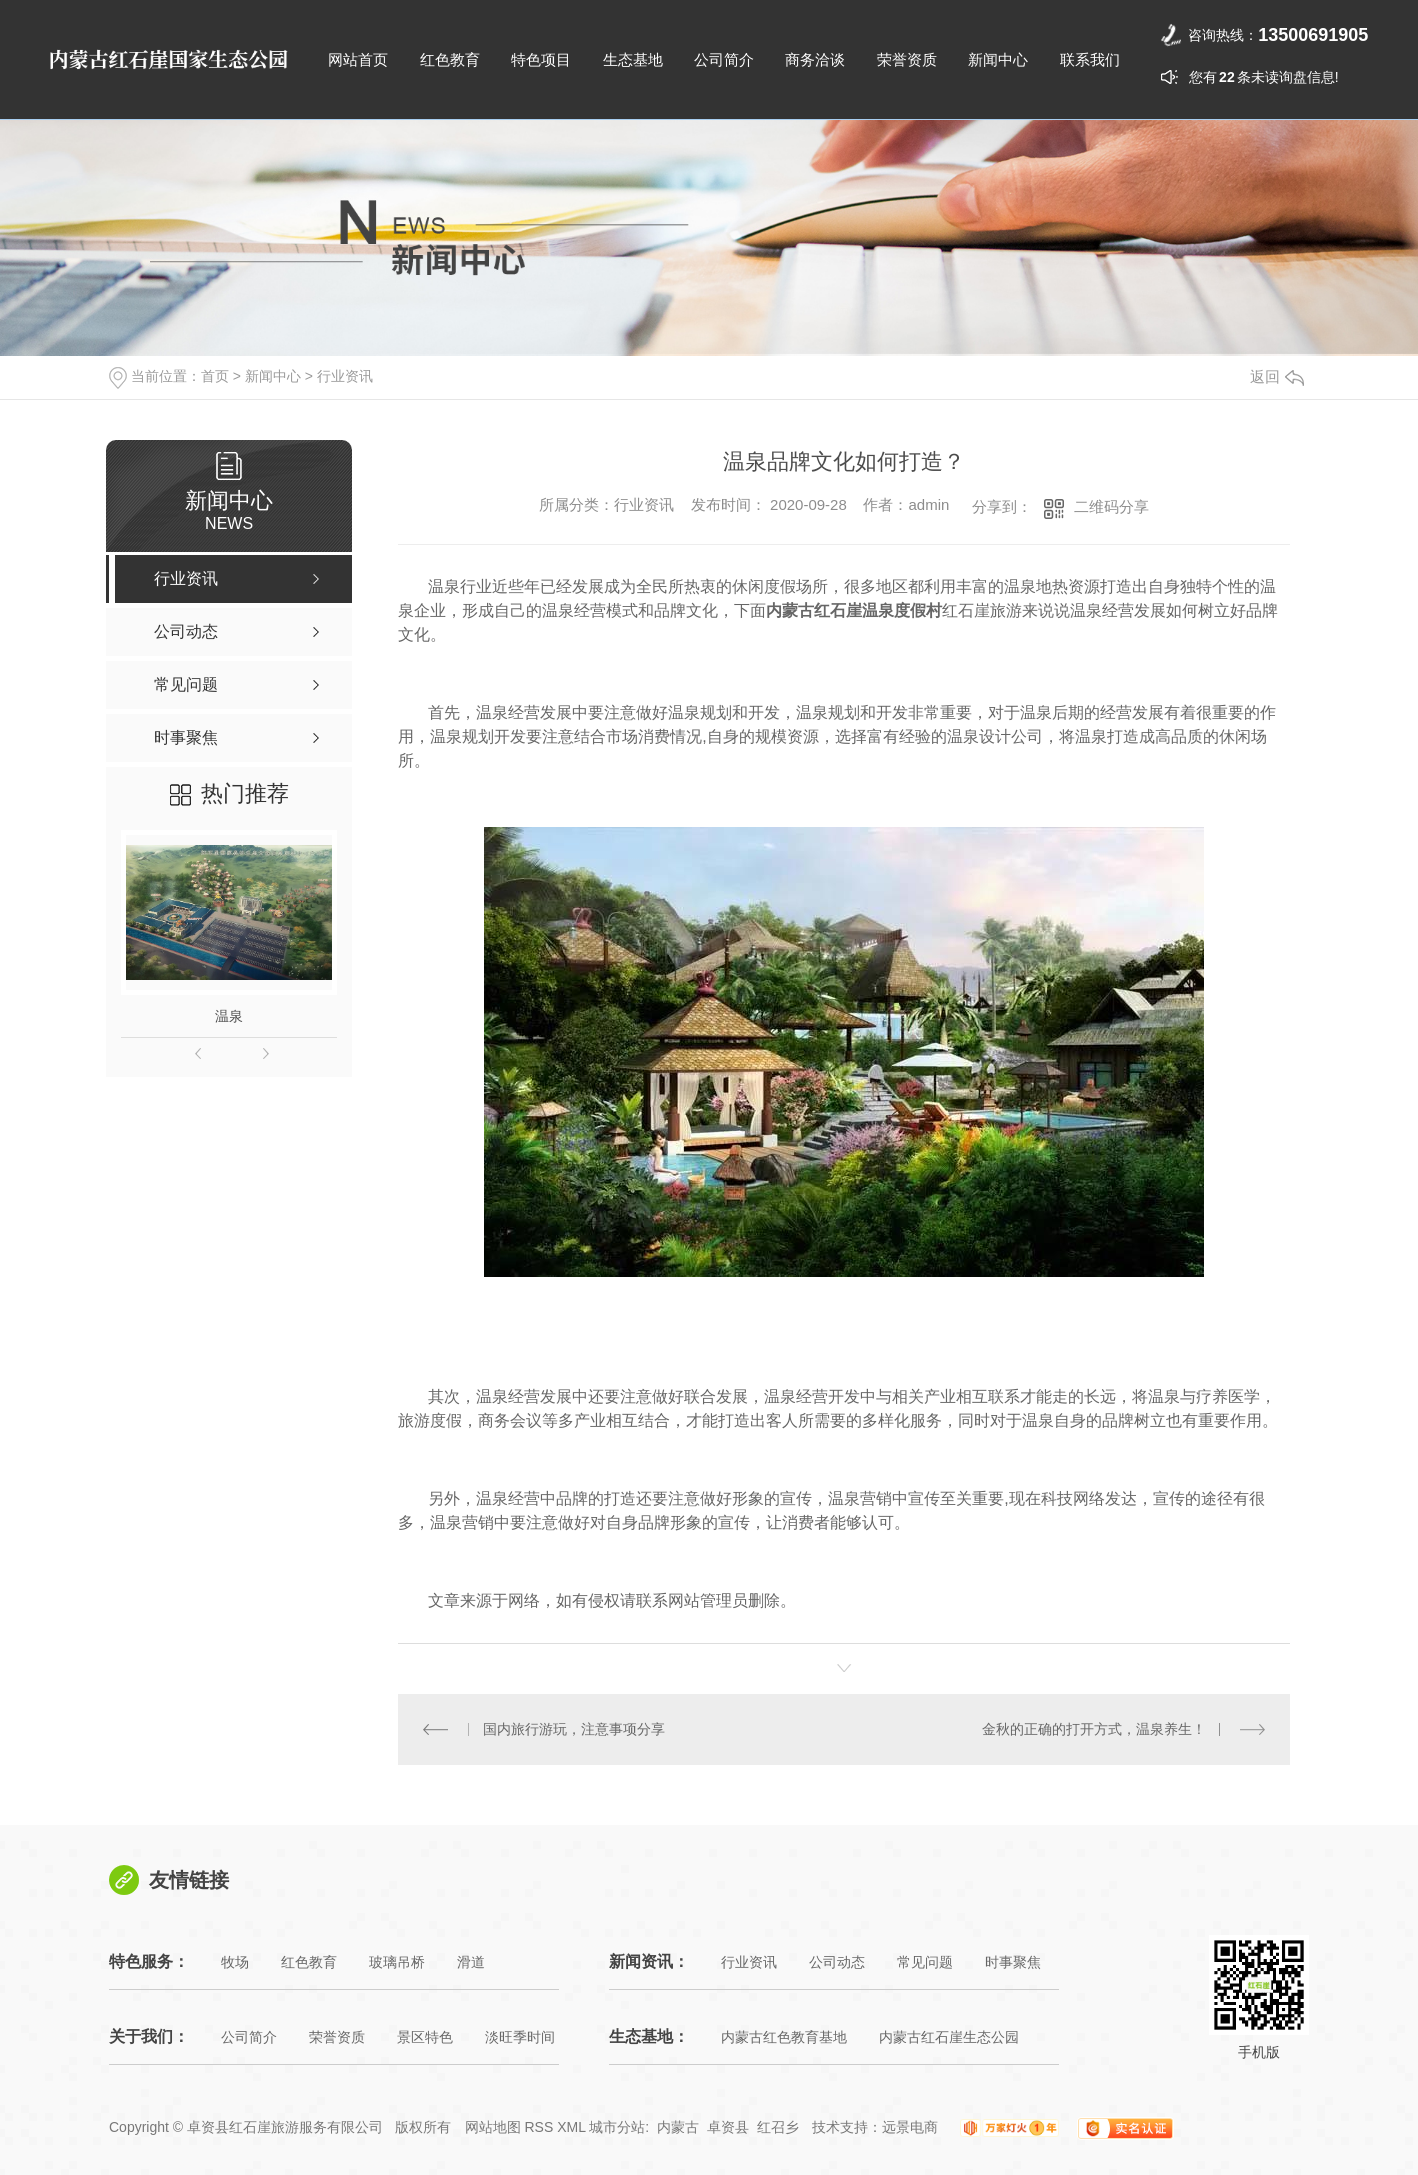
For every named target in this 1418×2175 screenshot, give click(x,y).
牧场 (235, 1962)
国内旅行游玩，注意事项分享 (574, 1729)
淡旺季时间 (520, 2037)
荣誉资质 (907, 59)
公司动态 (837, 1962)
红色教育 (450, 59)
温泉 (229, 1016)
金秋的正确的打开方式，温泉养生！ (1094, 1729)
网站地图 (493, 2127)
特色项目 (541, 59)
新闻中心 (998, 59)
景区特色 (425, 2037)
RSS (538, 2127)
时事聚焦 (1013, 1962)
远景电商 (910, 2127)
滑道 (471, 1962)
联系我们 (1090, 59)
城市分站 (617, 2127)
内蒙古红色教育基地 (784, 2037)
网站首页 (358, 59)
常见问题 (925, 1962)
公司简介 (724, 59)
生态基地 (633, 59)
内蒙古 (678, 2127)
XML (571, 2127)
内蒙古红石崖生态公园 (949, 2037)
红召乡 (778, 2127)
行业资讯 (345, 376)
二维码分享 (1111, 506)
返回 (1277, 376)
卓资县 (728, 2127)
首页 (215, 376)
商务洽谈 (815, 59)
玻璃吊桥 (397, 1962)
